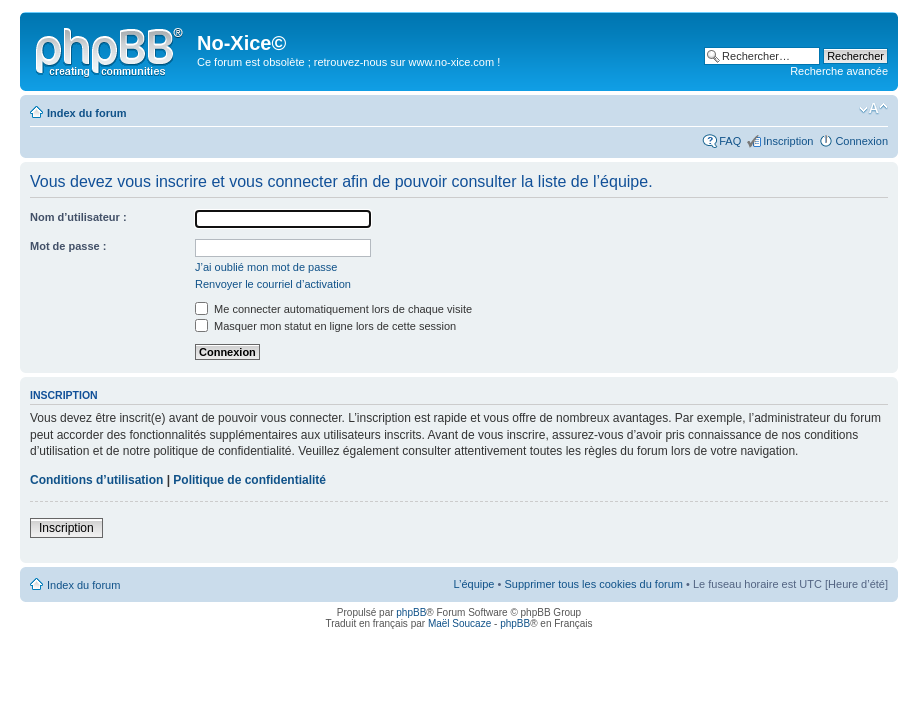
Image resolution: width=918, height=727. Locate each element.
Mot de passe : (68, 246)
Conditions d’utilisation (96, 480)
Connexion (861, 141)
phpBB (411, 612)
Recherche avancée (839, 71)
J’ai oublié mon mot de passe (266, 267)
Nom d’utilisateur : (78, 217)
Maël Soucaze (459, 623)
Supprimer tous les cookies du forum (593, 584)
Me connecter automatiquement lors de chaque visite (333, 309)
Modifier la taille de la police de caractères (873, 109)
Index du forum (86, 113)
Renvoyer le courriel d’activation (273, 284)
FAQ (730, 141)
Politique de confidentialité (249, 480)
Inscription (788, 141)
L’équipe (473, 584)
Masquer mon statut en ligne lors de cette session (325, 326)
